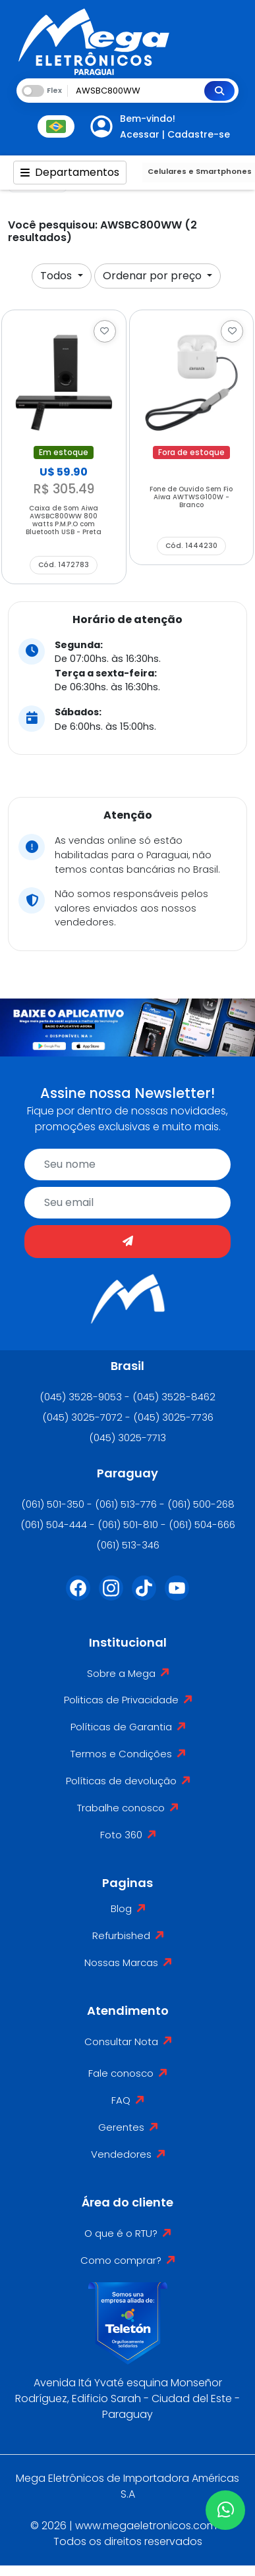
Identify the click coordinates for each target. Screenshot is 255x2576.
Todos (57, 275)
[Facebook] (78, 1596)
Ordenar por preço (153, 275)
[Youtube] (177, 1596)
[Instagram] (111, 1596)
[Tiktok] (144, 1596)
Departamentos (69, 172)
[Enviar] (127, 1241)
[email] (127, 1203)
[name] (127, 1164)
